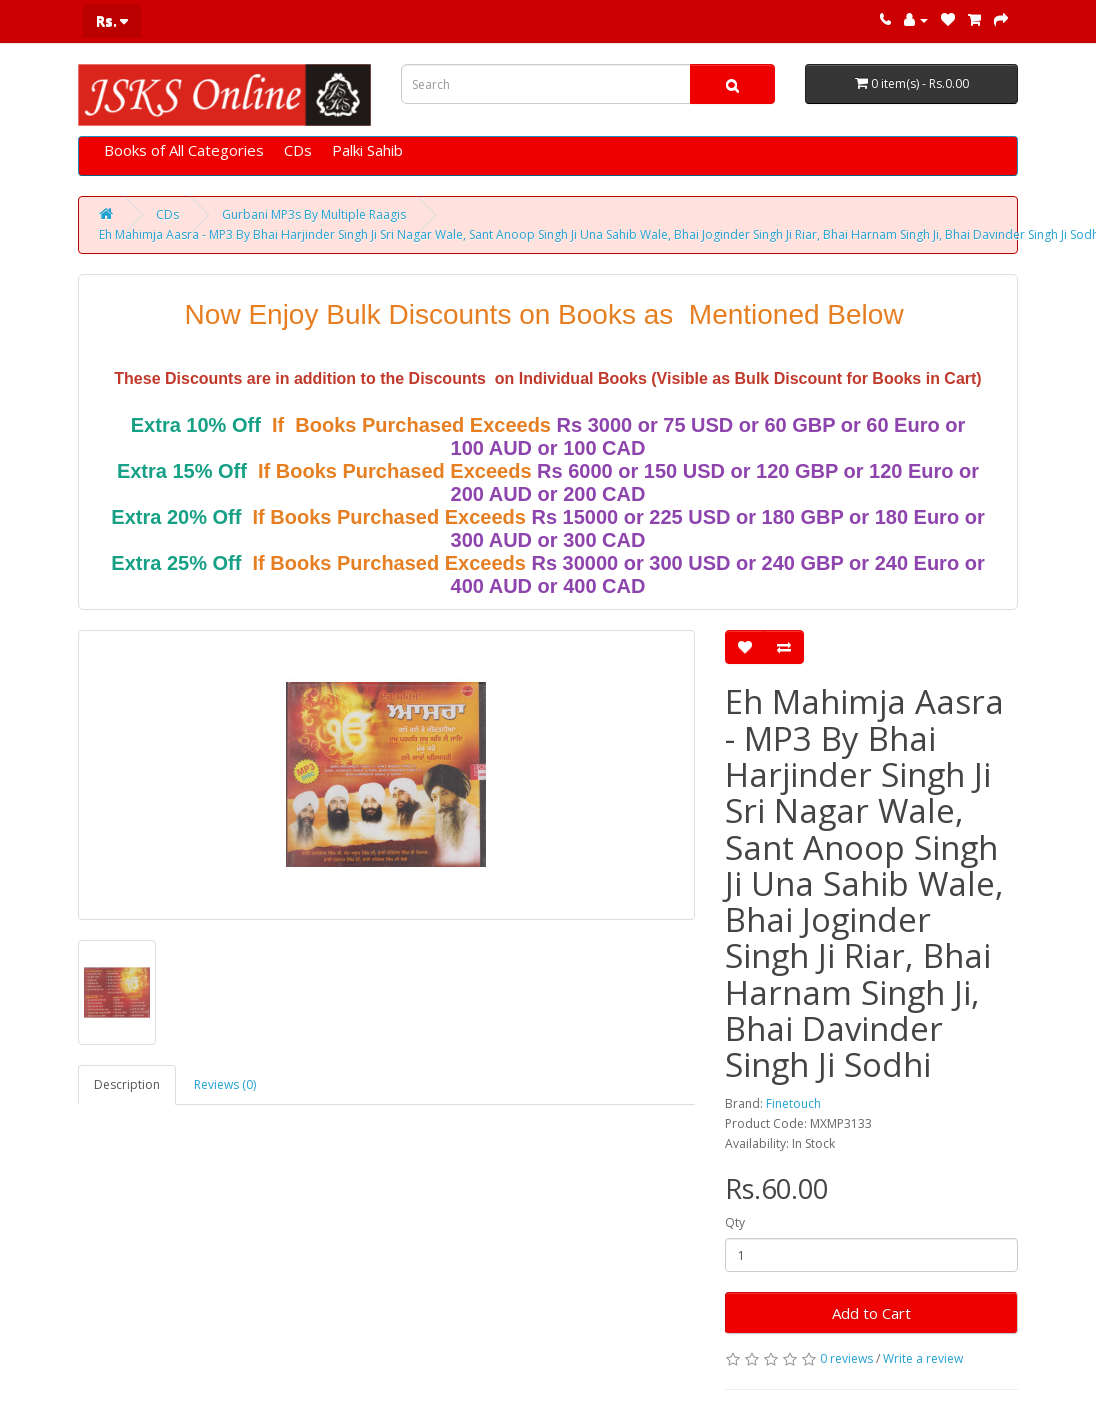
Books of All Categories (184, 150)
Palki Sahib (367, 150)
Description (127, 1084)
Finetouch (793, 1103)
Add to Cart (871, 1313)
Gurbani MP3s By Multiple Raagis (314, 214)
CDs (298, 150)
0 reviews (846, 1358)
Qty (735, 1222)
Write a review (923, 1358)
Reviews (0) (225, 1084)
